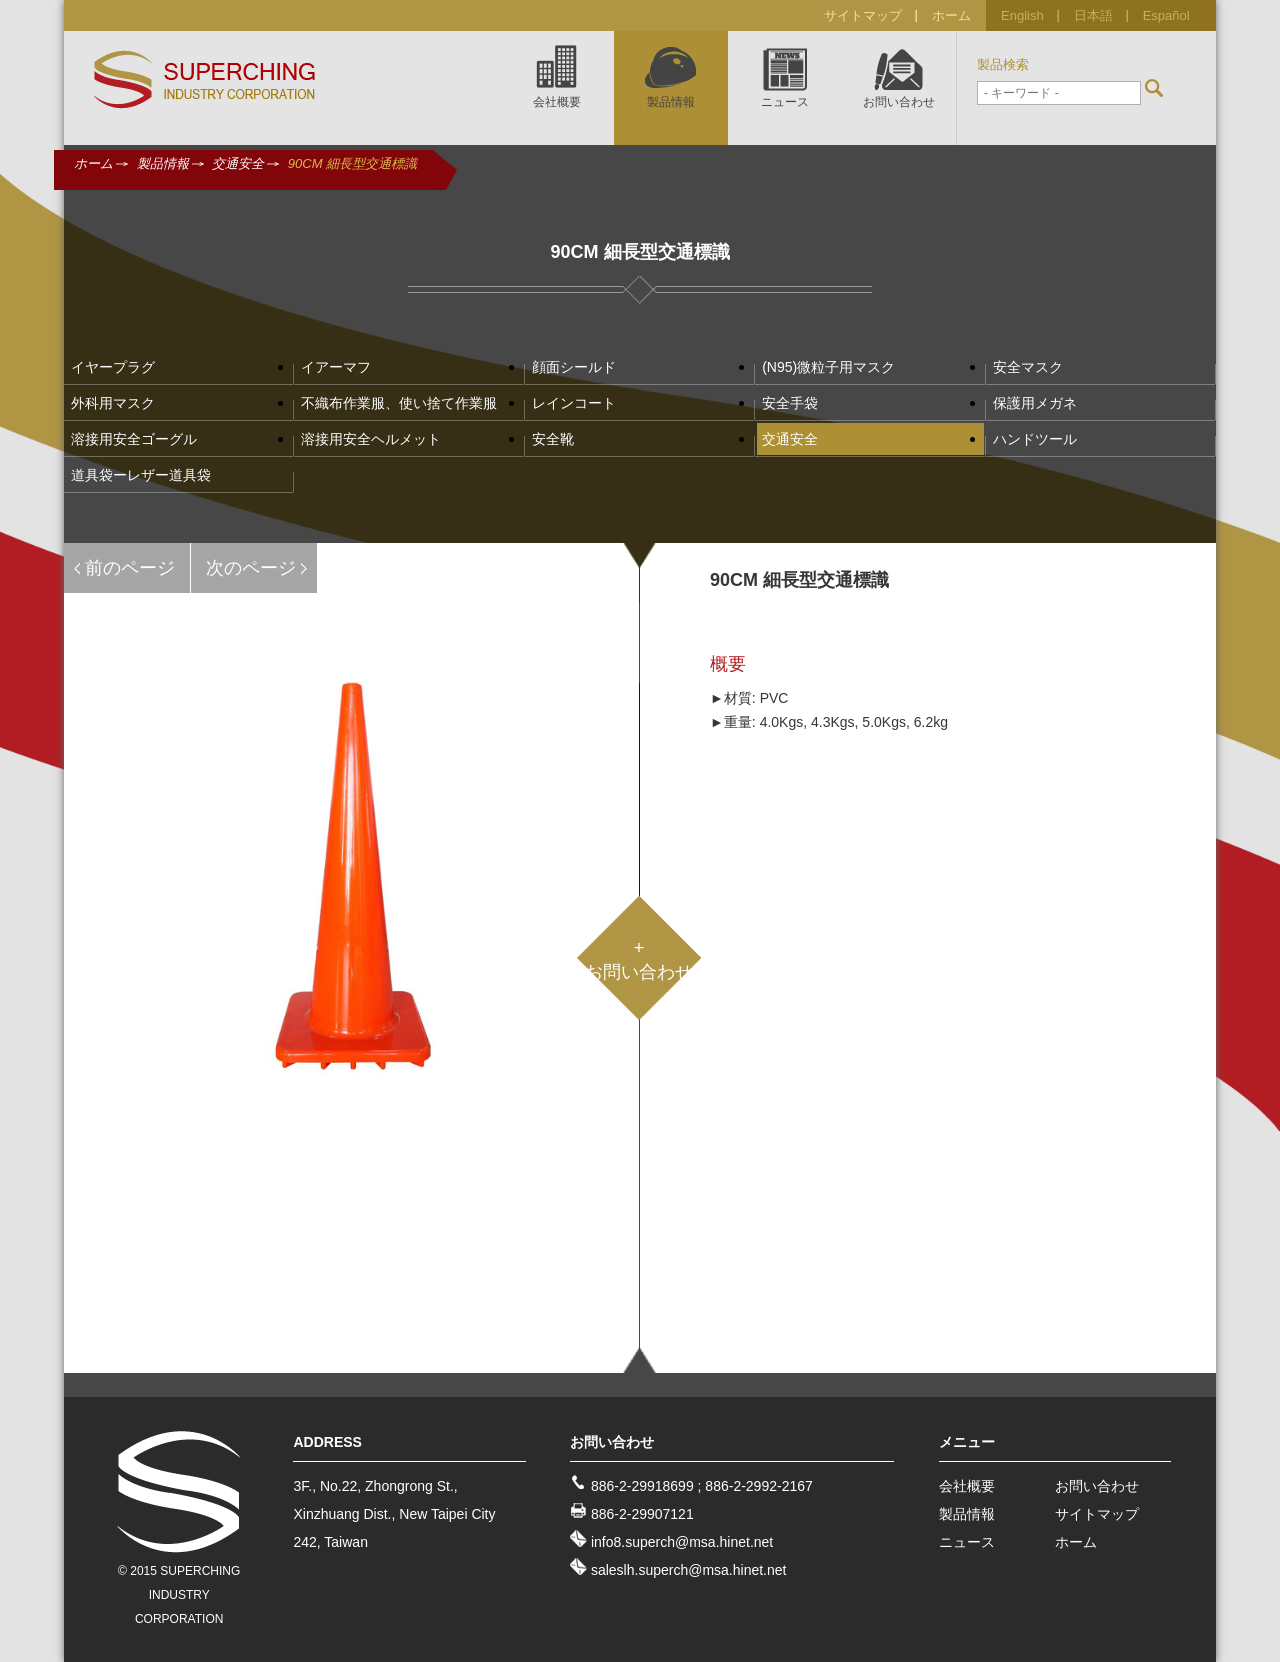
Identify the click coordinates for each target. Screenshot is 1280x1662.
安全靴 (553, 439)
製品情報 (163, 163)
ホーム (951, 15)
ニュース (967, 1542)
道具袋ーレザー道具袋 (141, 475)
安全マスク (1028, 367)
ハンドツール (1035, 439)
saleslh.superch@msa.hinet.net (689, 1570)
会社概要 (967, 1486)
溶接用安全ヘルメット (371, 439)
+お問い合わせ (639, 960)
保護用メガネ (1035, 403)
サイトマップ (863, 15)
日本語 (1093, 15)
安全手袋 (790, 403)
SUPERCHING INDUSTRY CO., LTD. (205, 80)
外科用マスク (113, 403)
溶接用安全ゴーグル (134, 439)
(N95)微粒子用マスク (828, 367)
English (1022, 15)
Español (1166, 15)
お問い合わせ (1097, 1486)
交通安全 (238, 163)
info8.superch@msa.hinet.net (682, 1542)
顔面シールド (574, 367)
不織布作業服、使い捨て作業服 (399, 403)
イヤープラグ (113, 367)
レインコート (574, 403)
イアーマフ (336, 367)
